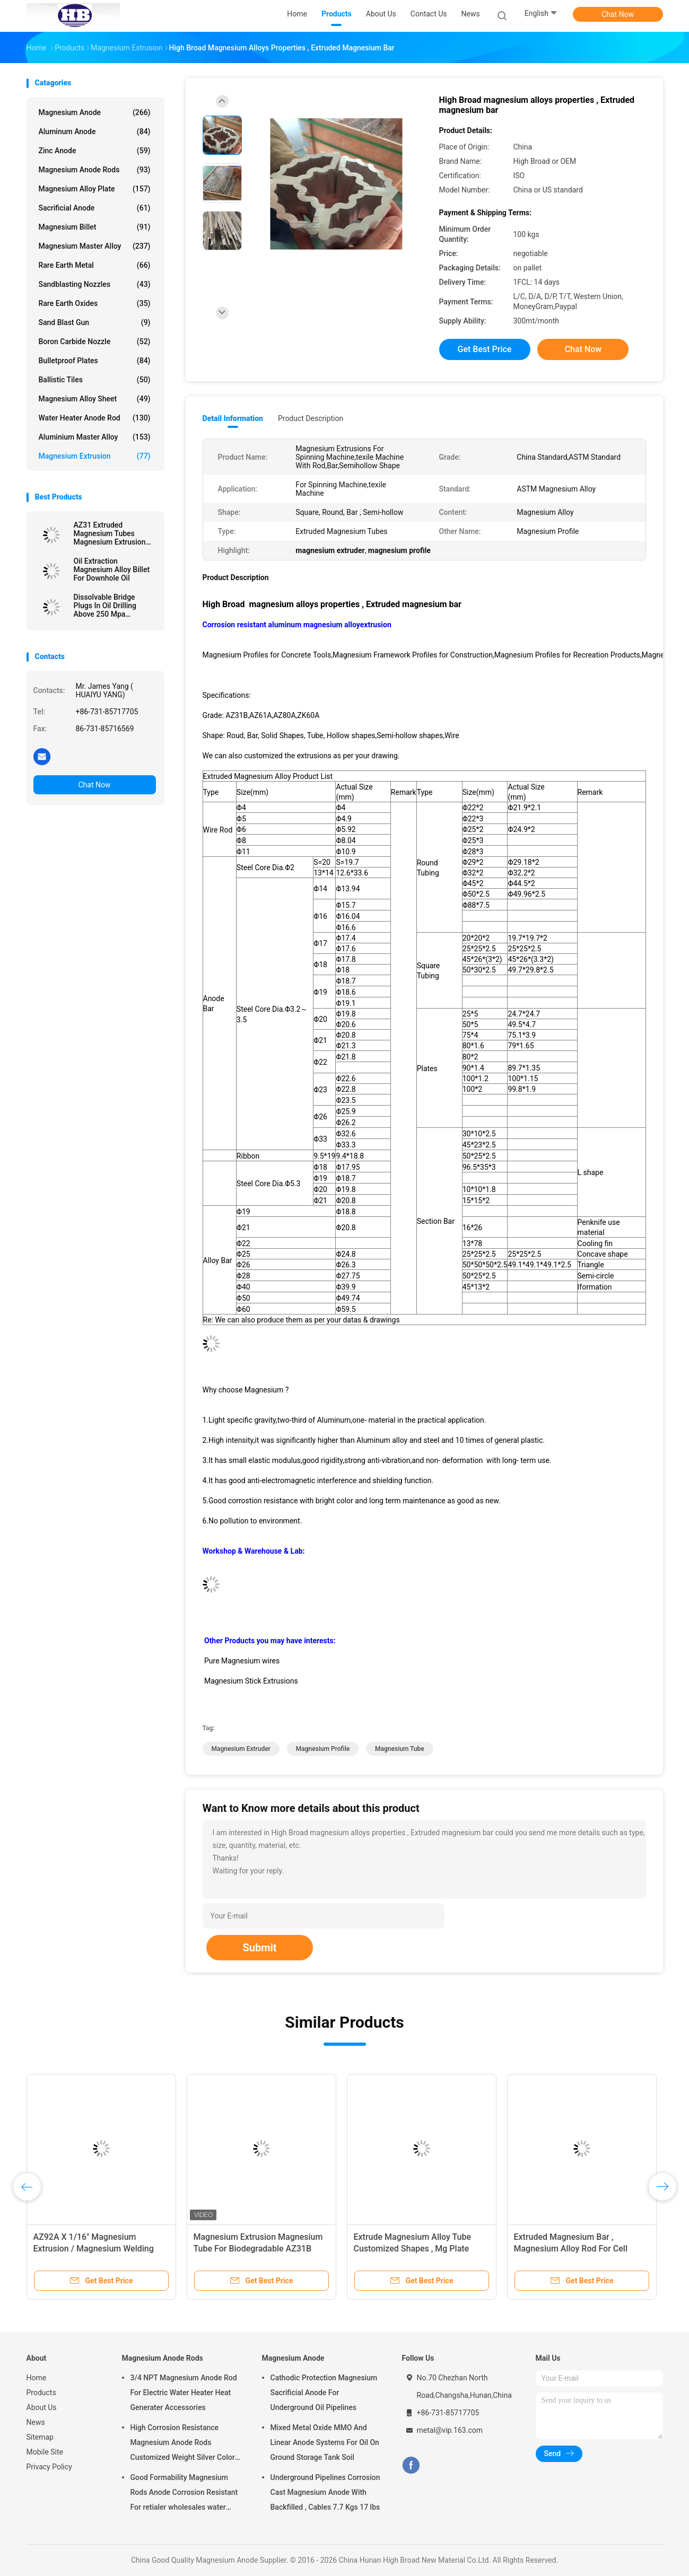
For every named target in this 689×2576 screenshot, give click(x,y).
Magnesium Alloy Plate (95, 188)
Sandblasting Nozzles (95, 284)
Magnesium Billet (95, 227)
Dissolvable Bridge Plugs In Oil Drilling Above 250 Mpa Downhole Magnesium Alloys (110, 605)
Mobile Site (45, 2452)
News (36, 2422)
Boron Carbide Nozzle (95, 341)
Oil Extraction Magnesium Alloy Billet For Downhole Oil (112, 569)
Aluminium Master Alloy (95, 437)
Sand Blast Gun (95, 322)
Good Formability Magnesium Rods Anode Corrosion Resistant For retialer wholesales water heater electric (184, 2493)
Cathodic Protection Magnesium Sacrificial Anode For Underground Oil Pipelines (324, 2392)
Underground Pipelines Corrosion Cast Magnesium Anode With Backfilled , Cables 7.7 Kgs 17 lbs (325, 2492)
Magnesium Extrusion (95, 456)
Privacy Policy (49, 2467)
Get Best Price (485, 349)
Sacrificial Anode (95, 208)
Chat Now (617, 14)
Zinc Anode (95, 150)
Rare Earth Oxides (95, 303)
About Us (42, 2407)
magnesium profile (323, 1749)
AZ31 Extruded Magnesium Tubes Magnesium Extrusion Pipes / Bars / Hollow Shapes (110, 533)
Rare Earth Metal (95, 265)
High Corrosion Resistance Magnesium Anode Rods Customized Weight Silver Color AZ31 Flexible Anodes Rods (182, 2444)
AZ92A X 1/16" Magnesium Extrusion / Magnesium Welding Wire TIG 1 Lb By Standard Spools (96, 2248)
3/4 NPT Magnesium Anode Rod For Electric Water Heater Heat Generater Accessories (183, 2392)
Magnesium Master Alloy (95, 246)
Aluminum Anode (95, 131)
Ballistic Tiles (95, 379)
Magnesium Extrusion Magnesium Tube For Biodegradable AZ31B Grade (258, 2248)
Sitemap (40, 2437)
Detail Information (233, 418)
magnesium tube (399, 1749)
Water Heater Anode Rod (95, 418)
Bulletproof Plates (95, 360)
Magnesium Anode (95, 112)
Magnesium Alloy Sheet (95, 398)
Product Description (310, 418)
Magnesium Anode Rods (95, 169)
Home (37, 2377)
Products (41, 2392)
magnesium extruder (241, 1749)
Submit (259, 1947)
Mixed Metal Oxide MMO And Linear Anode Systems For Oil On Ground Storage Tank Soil (325, 2442)
